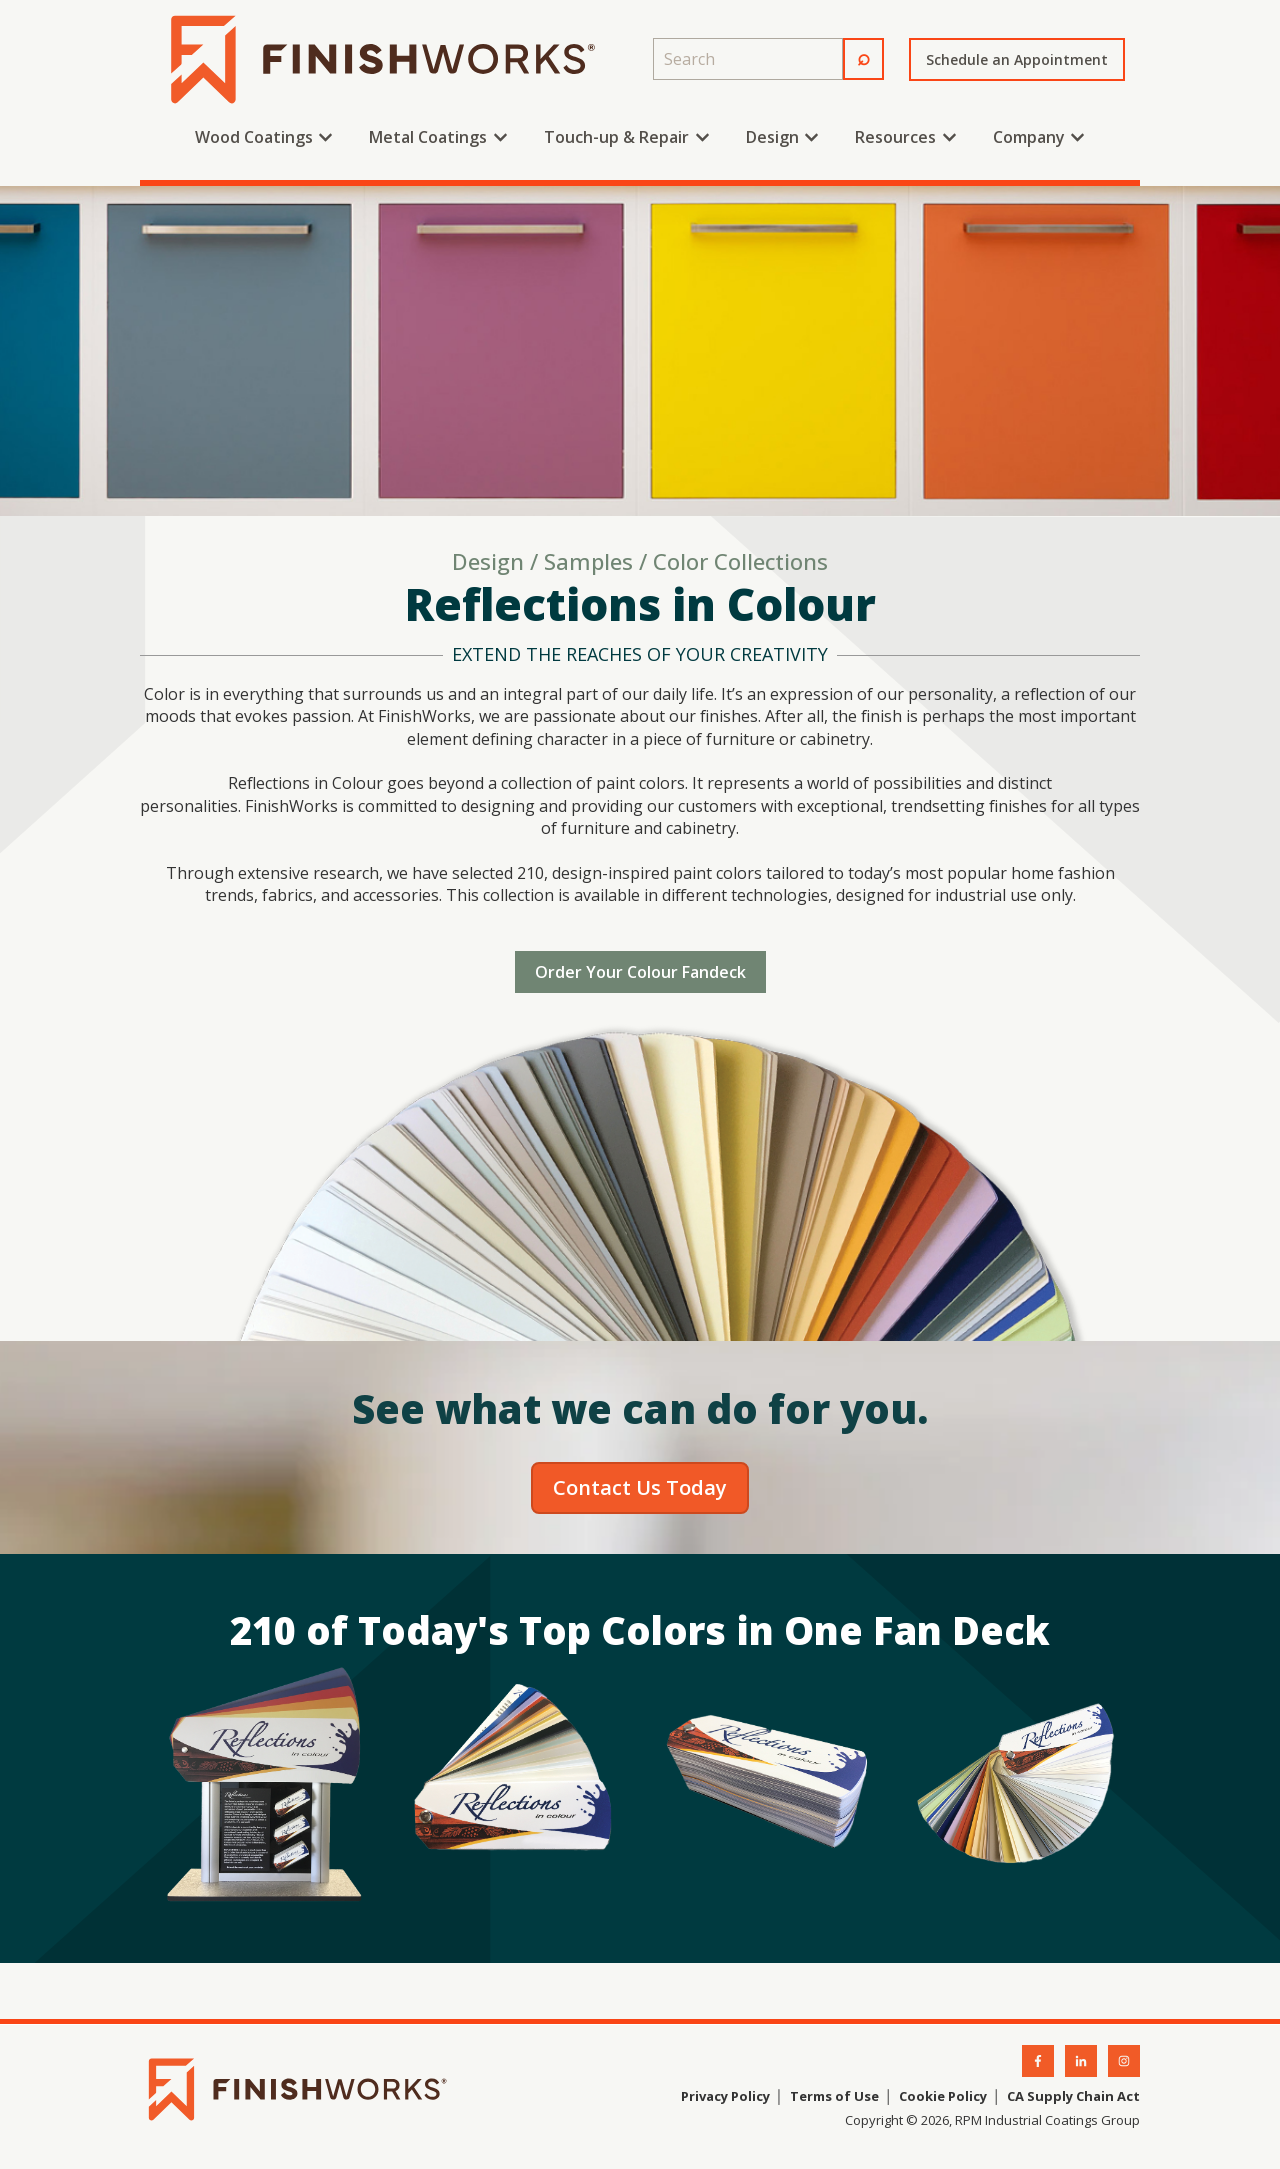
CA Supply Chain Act (1073, 2096)
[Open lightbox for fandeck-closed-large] (765, 1788)
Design (772, 137)
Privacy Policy (725, 2096)
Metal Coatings (428, 137)
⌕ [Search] (863, 56)
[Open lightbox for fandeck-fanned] (515, 1788)
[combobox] (748, 59)
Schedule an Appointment (1017, 59)
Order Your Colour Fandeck (640, 972)
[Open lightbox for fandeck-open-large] (1015, 1788)
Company (1029, 137)
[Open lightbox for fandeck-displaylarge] (265, 1788)
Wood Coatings (254, 137)
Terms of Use (833, 2096)
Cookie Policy (943, 2096)
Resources (895, 137)
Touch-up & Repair (616, 137)
